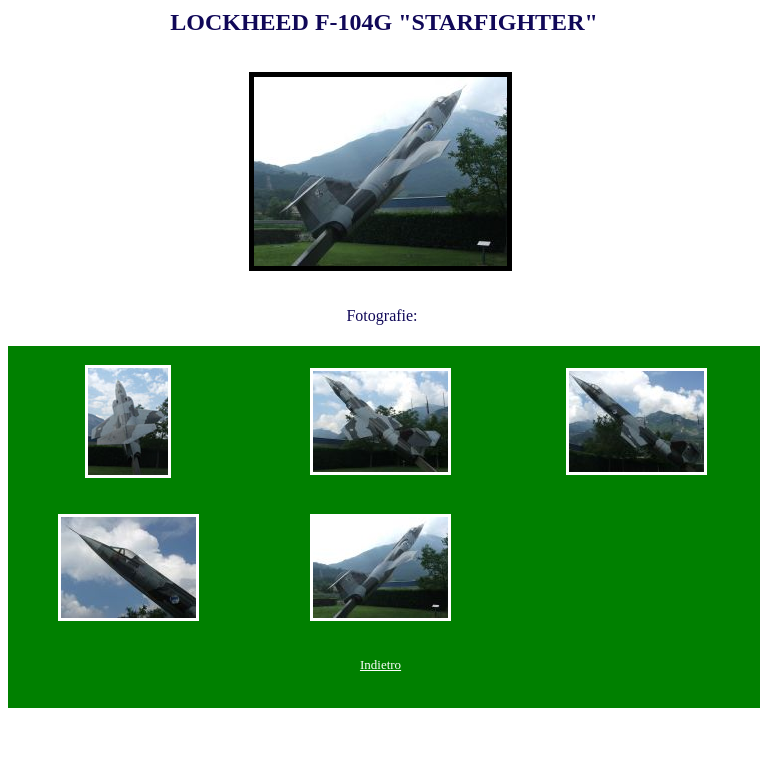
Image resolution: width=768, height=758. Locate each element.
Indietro (380, 664)
